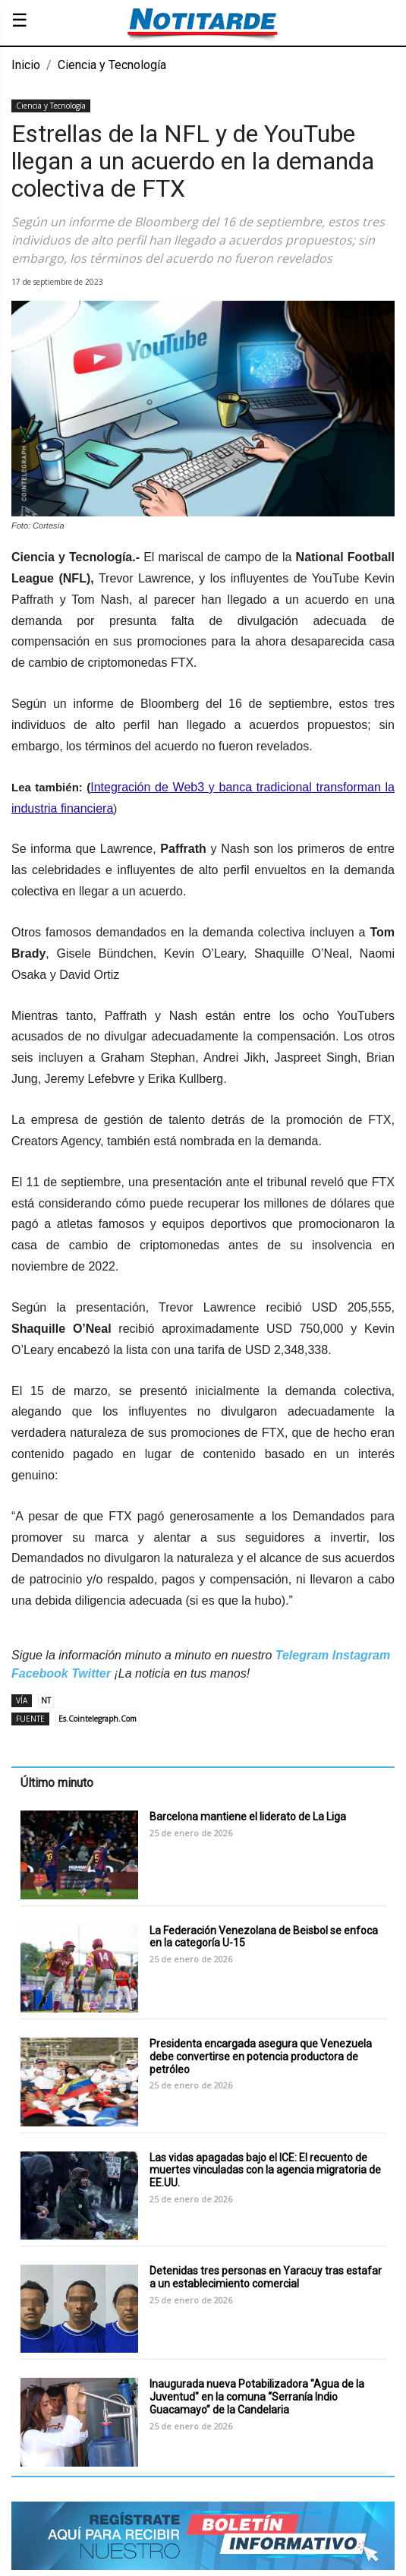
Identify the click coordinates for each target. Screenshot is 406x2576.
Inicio (25, 65)
